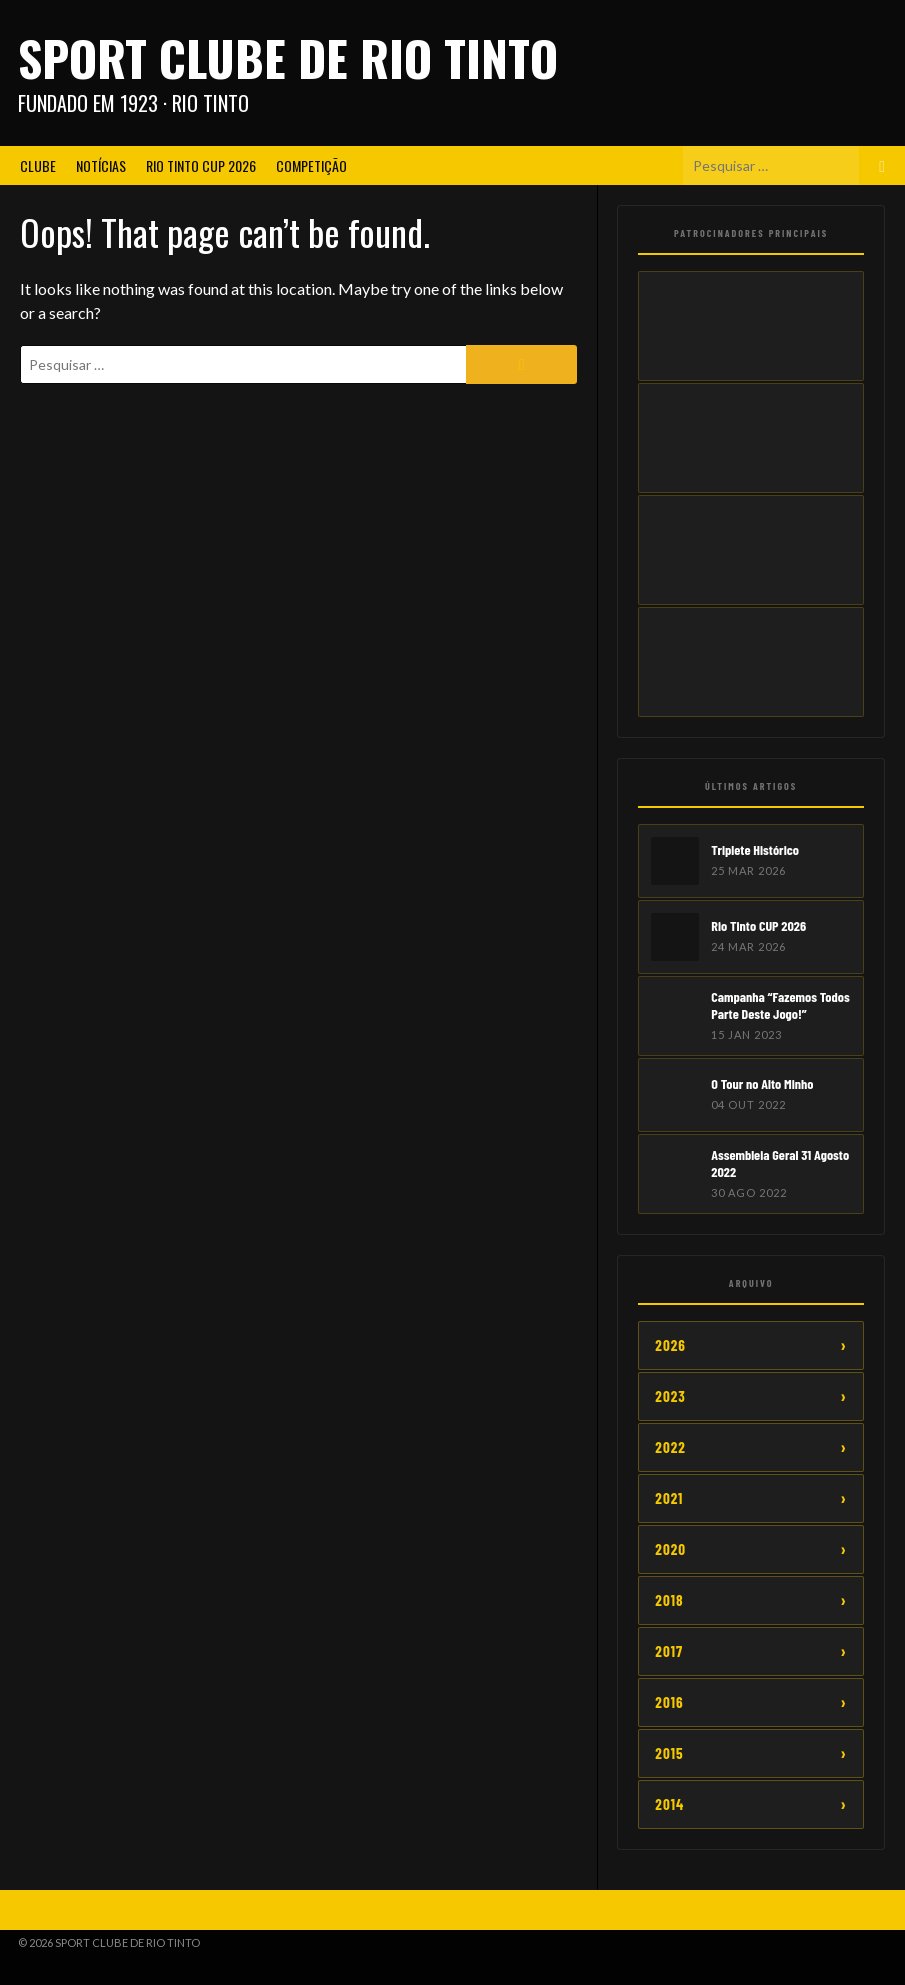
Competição (311, 165)
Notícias (101, 165)
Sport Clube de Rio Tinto (288, 57)
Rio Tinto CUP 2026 (201, 165)
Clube (38, 165)
